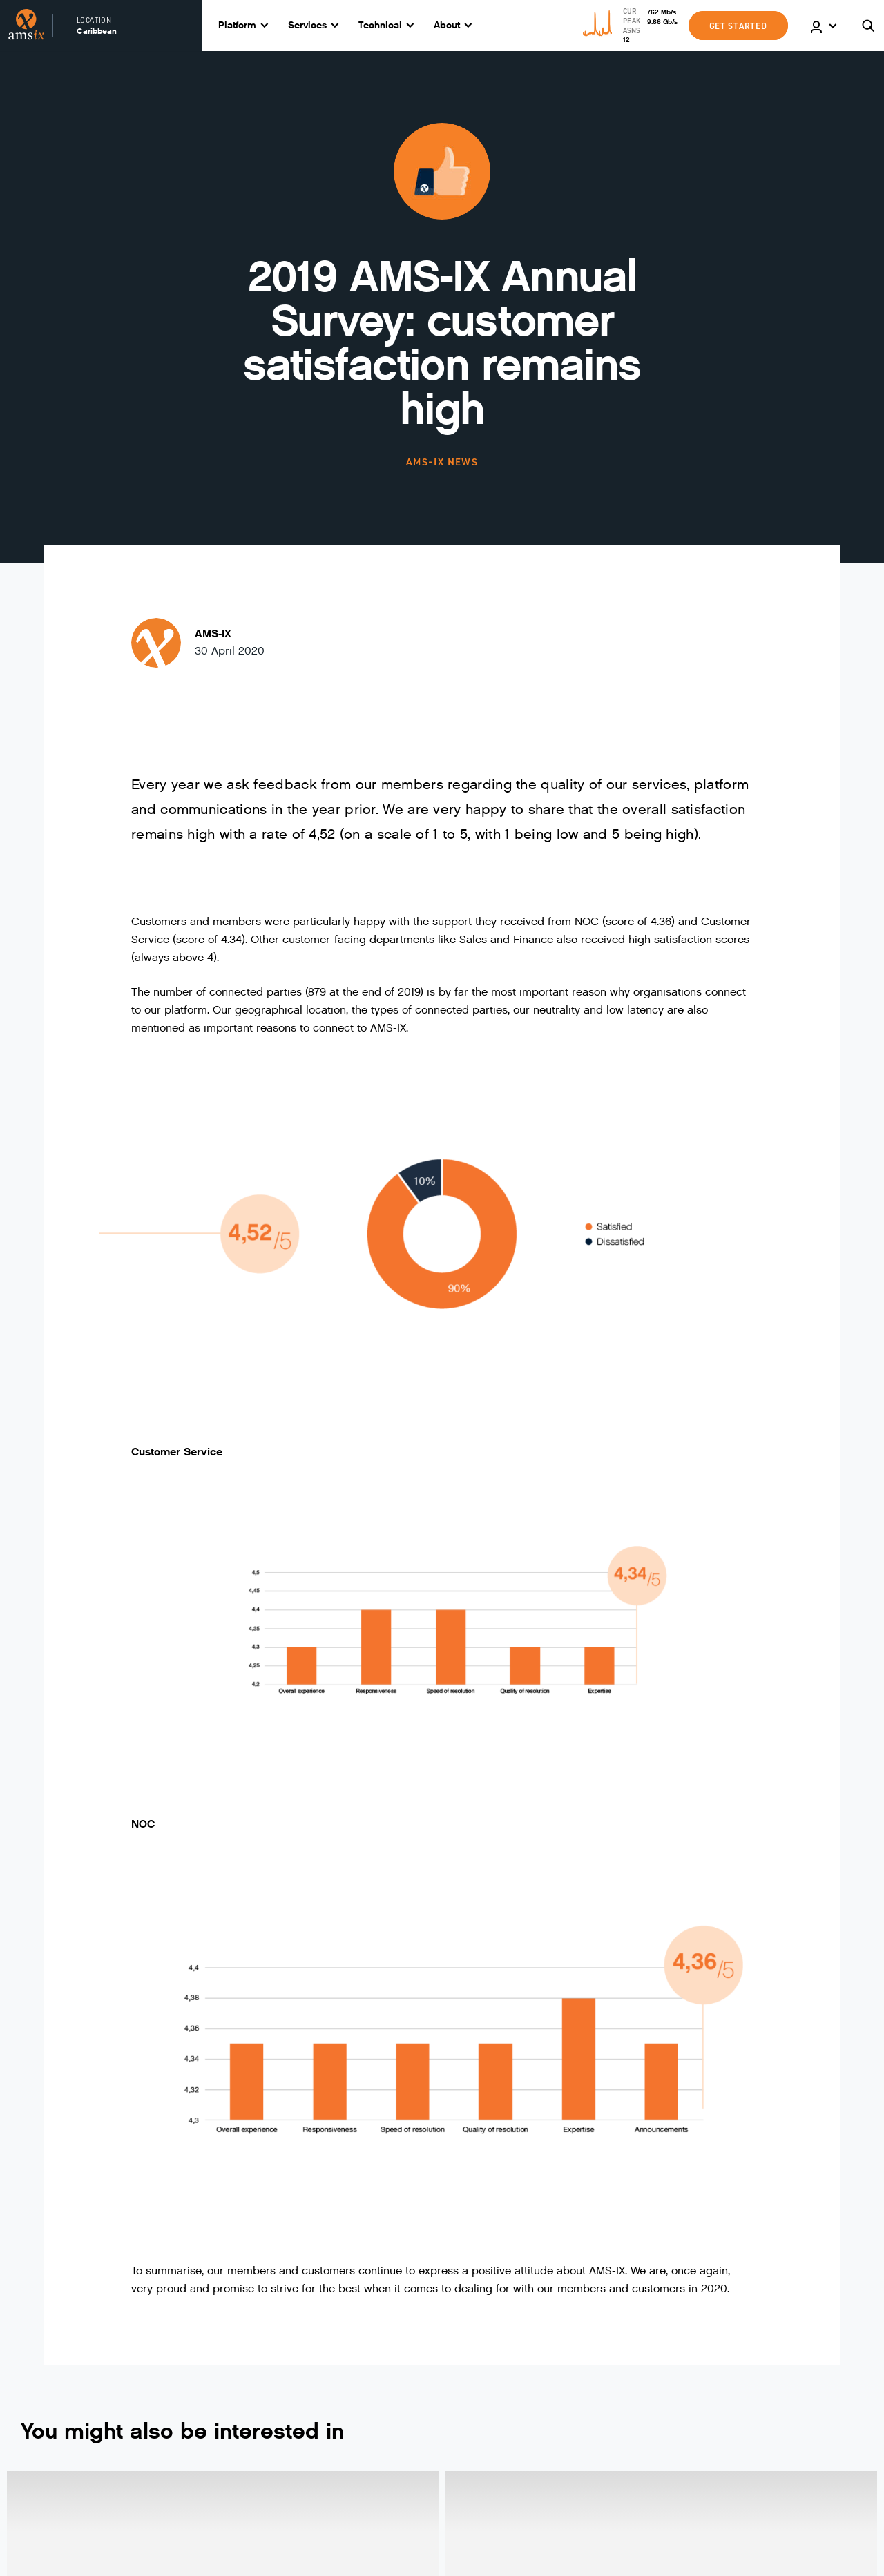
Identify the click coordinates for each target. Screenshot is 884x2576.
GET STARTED (738, 25)
